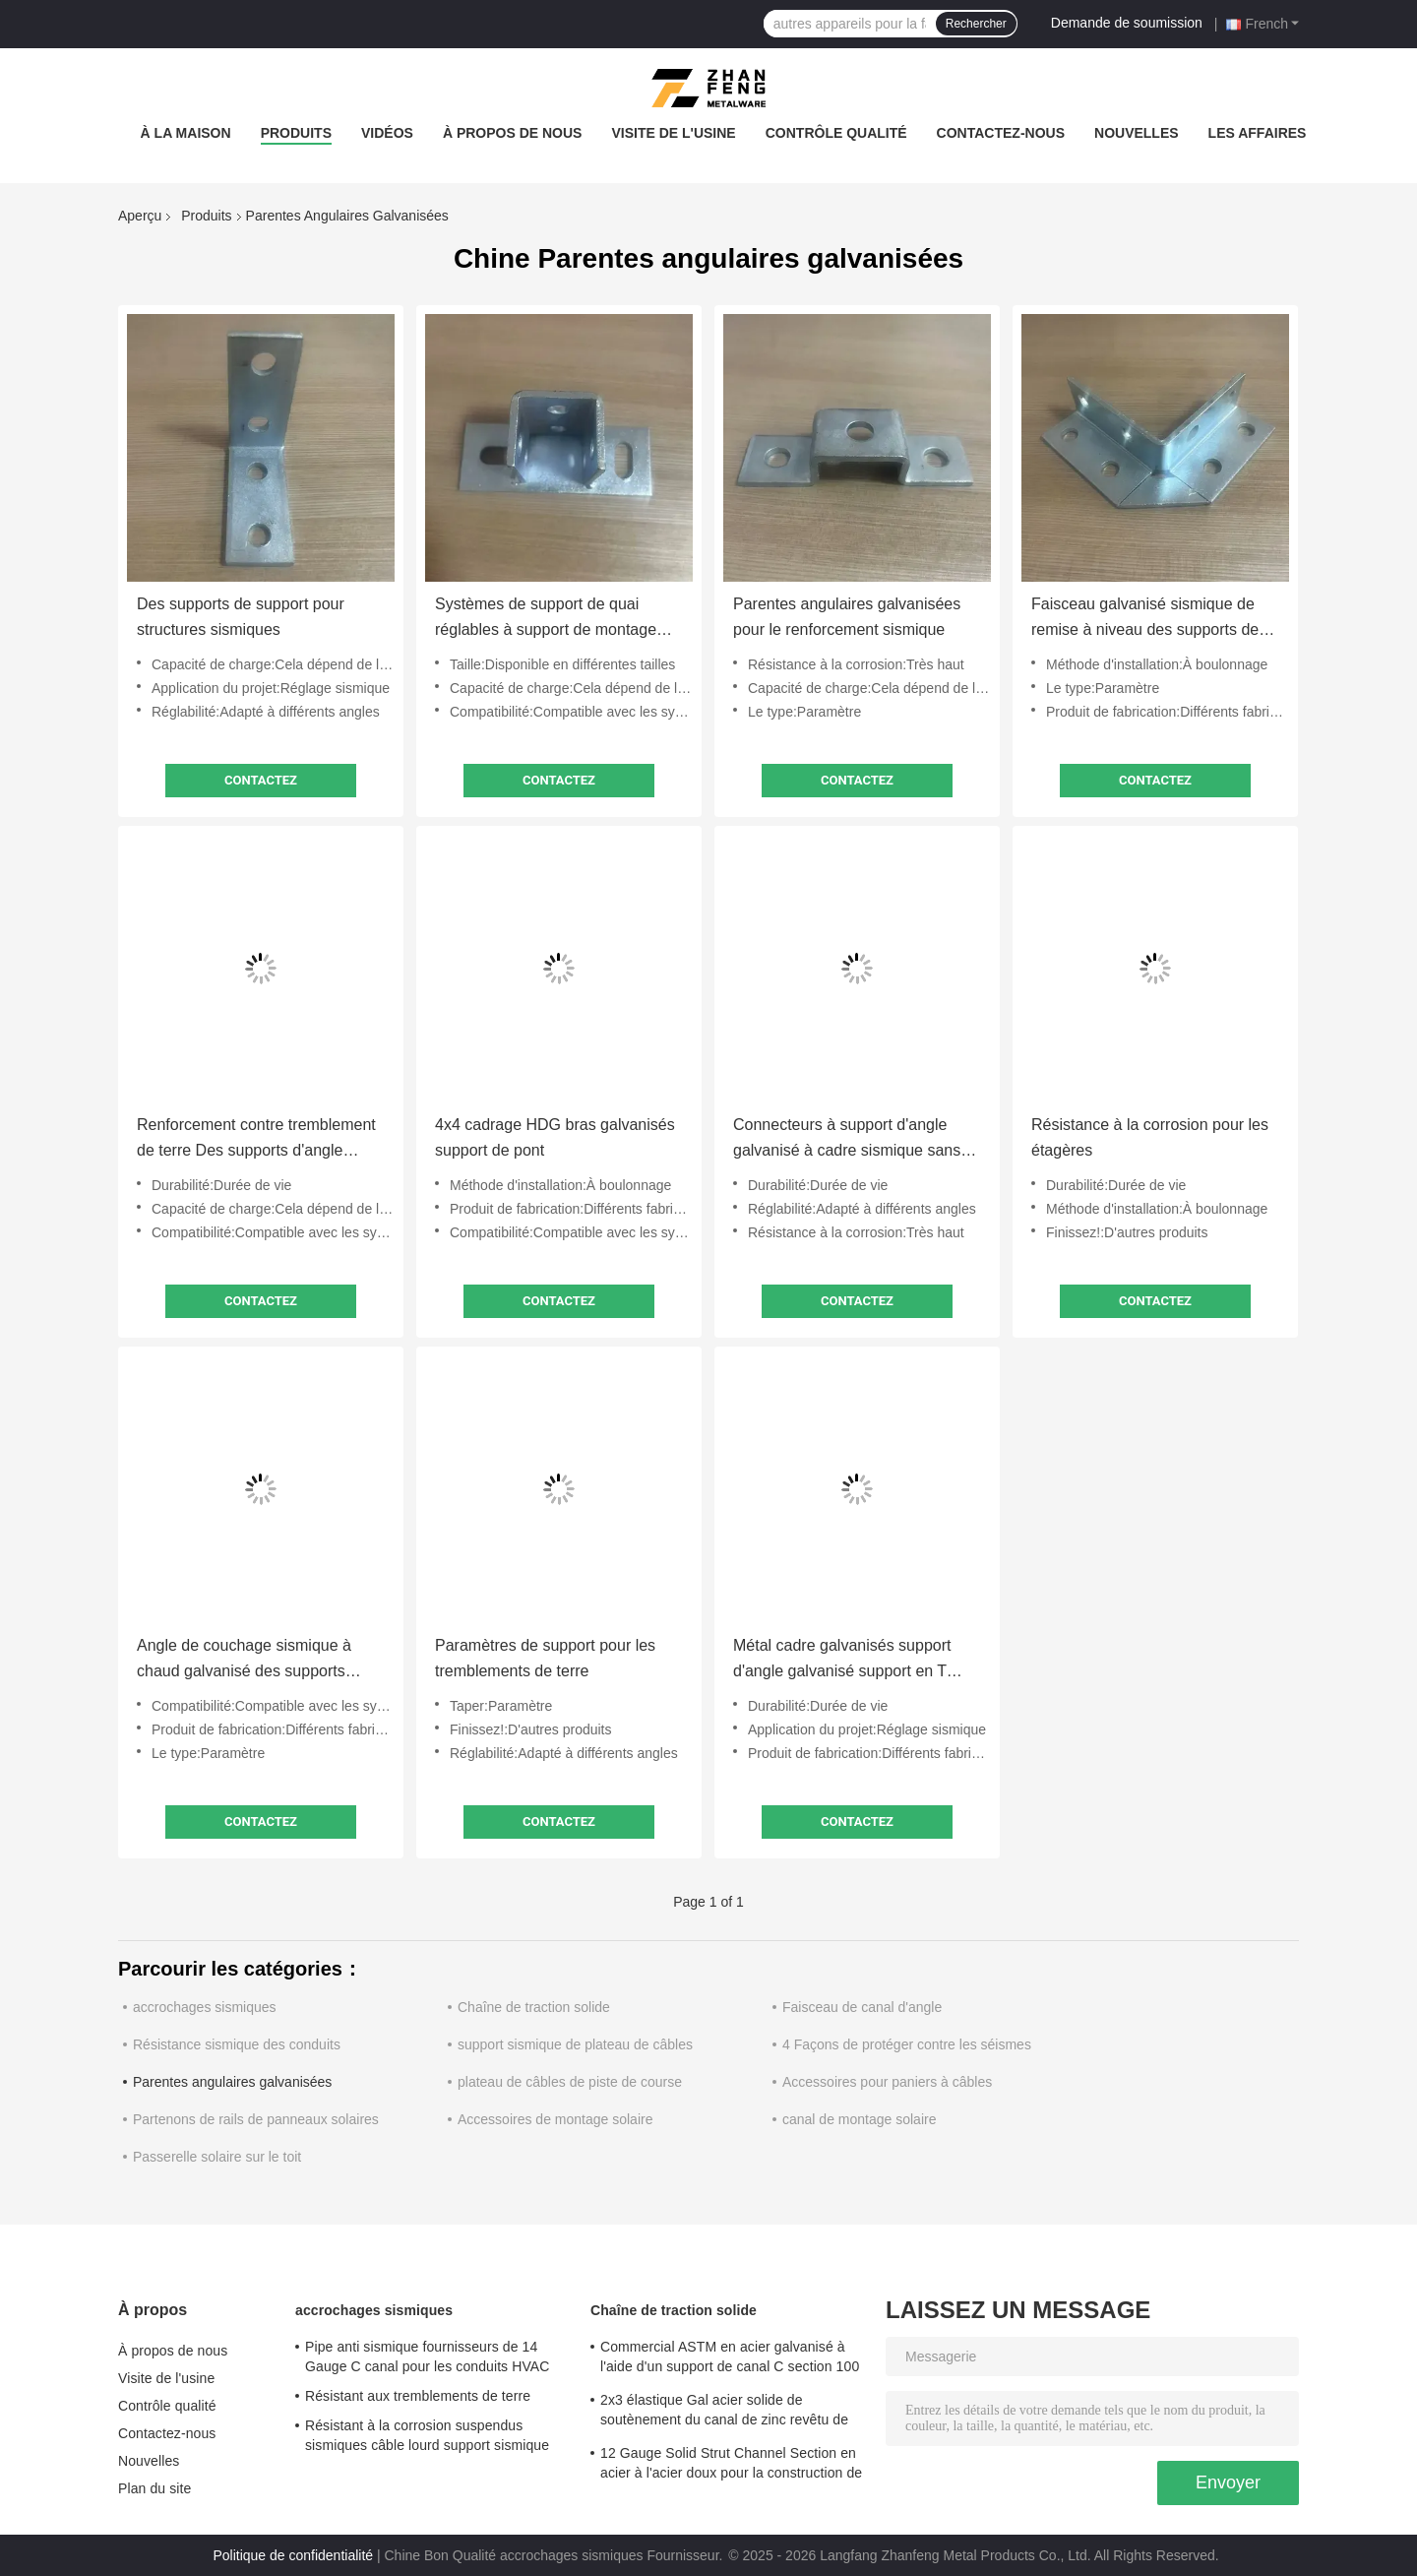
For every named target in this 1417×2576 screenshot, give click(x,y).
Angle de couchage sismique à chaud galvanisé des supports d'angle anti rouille (244, 1660)
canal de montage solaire (859, 2119)
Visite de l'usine (673, 133)
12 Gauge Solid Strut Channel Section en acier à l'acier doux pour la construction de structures (731, 2465)
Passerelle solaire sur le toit (217, 2157)
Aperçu (139, 215)
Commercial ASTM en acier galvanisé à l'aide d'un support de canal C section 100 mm (729, 2359)
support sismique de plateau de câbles (575, 2044)
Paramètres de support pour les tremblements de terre (545, 1658)
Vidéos (387, 133)
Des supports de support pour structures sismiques (240, 617)
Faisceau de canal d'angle (862, 2007)
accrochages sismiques (205, 2007)
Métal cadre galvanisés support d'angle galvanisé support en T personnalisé (842, 1660)
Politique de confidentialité (293, 2555)
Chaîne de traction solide (534, 2007)
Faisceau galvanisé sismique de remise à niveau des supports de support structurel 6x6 (1145, 619)
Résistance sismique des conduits (236, 2044)
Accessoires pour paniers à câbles (887, 2082)
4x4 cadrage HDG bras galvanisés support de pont (555, 1137)
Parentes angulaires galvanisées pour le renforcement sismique (846, 617)
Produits (296, 133)
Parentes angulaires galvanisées (232, 2082)
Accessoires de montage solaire (555, 2119)
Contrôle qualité (836, 133)
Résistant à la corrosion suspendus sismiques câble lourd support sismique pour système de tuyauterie (427, 2438)
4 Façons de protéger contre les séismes (906, 2044)
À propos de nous (513, 133)
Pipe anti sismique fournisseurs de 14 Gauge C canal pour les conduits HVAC (427, 2356)
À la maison (186, 133)
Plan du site (154, 2488)
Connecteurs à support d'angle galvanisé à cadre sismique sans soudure (846, 1139)
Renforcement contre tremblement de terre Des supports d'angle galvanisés (256, 1139)
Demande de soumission (1126, 23)
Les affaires (1257, 133)
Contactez (260, 780)
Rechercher (976, 24)
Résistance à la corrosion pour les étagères (1149, 1137)
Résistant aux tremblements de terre (417, 2396)
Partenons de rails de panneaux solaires (256, 2119)
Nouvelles (1136, 133)
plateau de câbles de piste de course (570, 2082)
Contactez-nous (1001, 133)
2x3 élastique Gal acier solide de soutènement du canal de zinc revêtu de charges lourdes (724, 2412)
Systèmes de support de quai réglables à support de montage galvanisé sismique (545, 619)
